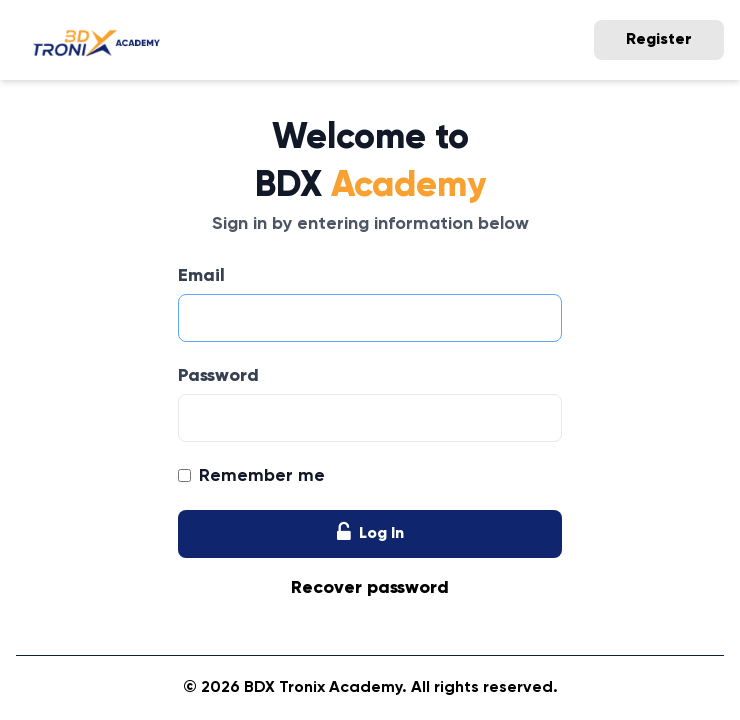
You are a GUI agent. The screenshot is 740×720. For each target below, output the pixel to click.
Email (201, 276)
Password (218, 376)
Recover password (370, 588)
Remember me (262, 476)
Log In (370, 534)
